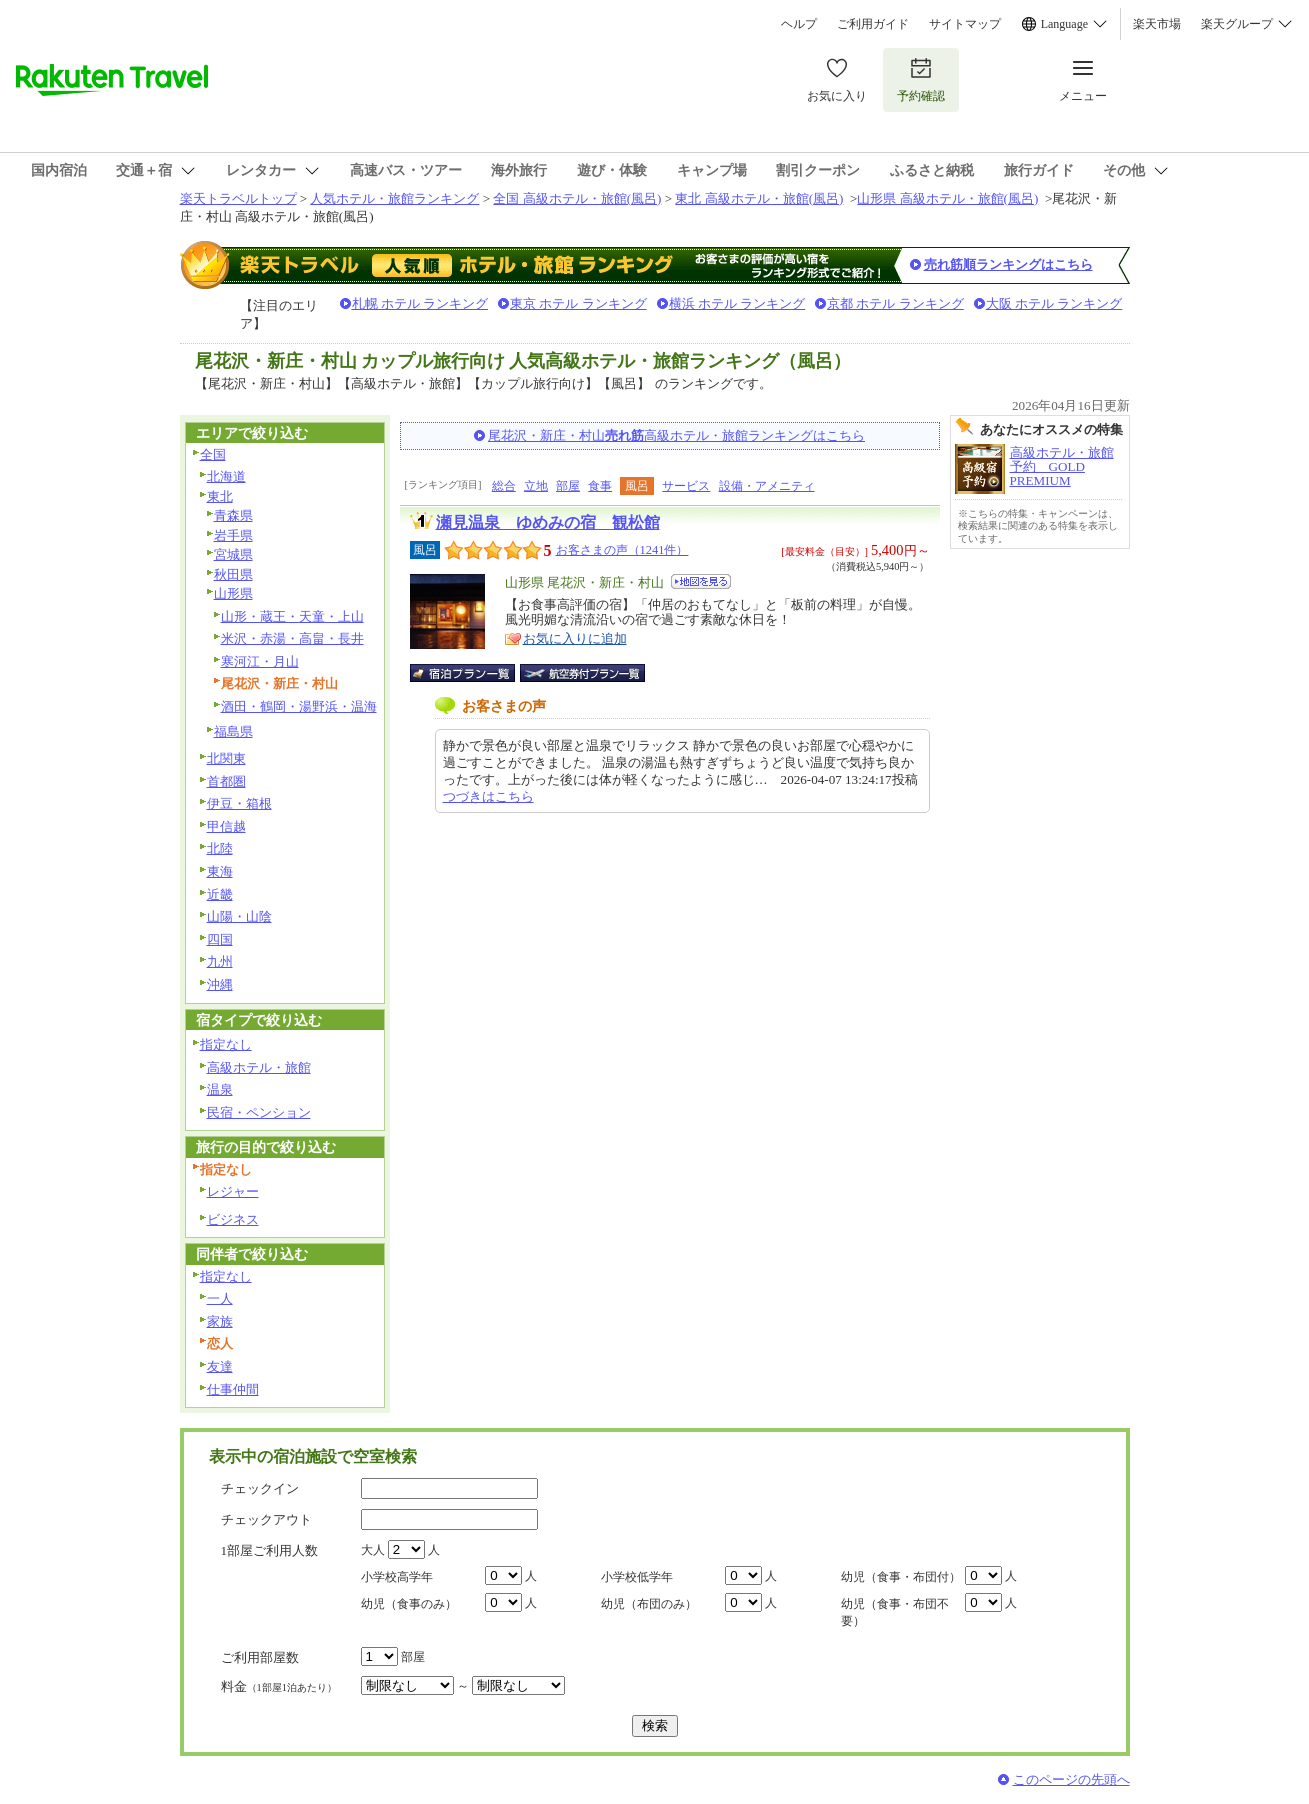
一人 (220, 1298)
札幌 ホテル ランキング (420, 303)
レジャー (233, 1191)
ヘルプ (799, 24)
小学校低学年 (637, 1577)
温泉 (220, 1089)
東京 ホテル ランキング (578, 303)
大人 (373, 1550)
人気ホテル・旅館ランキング (394, 198)
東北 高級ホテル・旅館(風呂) (759, 198)
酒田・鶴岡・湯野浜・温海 (299, 706)
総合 (504, 486)
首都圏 (226, 781)
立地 (536, 486)
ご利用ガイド (873, 24)
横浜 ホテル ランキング (737, 303)
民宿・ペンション (259, 1112)
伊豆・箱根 (239, 803)
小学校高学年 (397, 1577)
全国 (213, 454)
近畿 (220, 894)
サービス (686, 486)
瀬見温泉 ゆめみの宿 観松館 (548, 522)
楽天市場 (1157, 24)
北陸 (220, 848)
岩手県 (233, 535)
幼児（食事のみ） (409, 1604)
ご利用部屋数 (260, 1657)
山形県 (233, 593)
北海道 (226, 476)
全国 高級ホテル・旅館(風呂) (577, 198)
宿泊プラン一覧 (472, 673)
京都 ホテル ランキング (895, 303)
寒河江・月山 (260, 661)
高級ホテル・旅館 (259, 1067)
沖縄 (220, 984)
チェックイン (260, 1488)
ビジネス (233, 1219)
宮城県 (233, 554)
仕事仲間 (233, 1389)
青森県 (233, 515)
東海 (220, 871)
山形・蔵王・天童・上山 (292, 616)
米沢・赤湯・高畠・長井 (292, 638)
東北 (220, 496)
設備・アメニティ (767, 486)
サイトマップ (965, 24)
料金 (279, 1686)
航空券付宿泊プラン (582, 673)
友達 (220, 1366)
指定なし (226, 1044)
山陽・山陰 (239, 916)
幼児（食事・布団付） (901, 1577)
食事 (600, 486)
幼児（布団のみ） (649, 1604)
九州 (220, 961)
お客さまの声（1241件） (622, 550)
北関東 (226, 758)
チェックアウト (266, 1519)
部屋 (568, 486)
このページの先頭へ (1071, 1779)
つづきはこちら (488, 796)
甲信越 (226, 826)
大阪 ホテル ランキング (1054, 303)
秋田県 (233, 574)
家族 (220, 1321)
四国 (220, 939)
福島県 (233, 731)
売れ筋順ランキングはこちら (1008, 264)
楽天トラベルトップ (238, 198)
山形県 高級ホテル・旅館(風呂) (947, 198)
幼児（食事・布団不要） (895, 1612)
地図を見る (701, 581)
